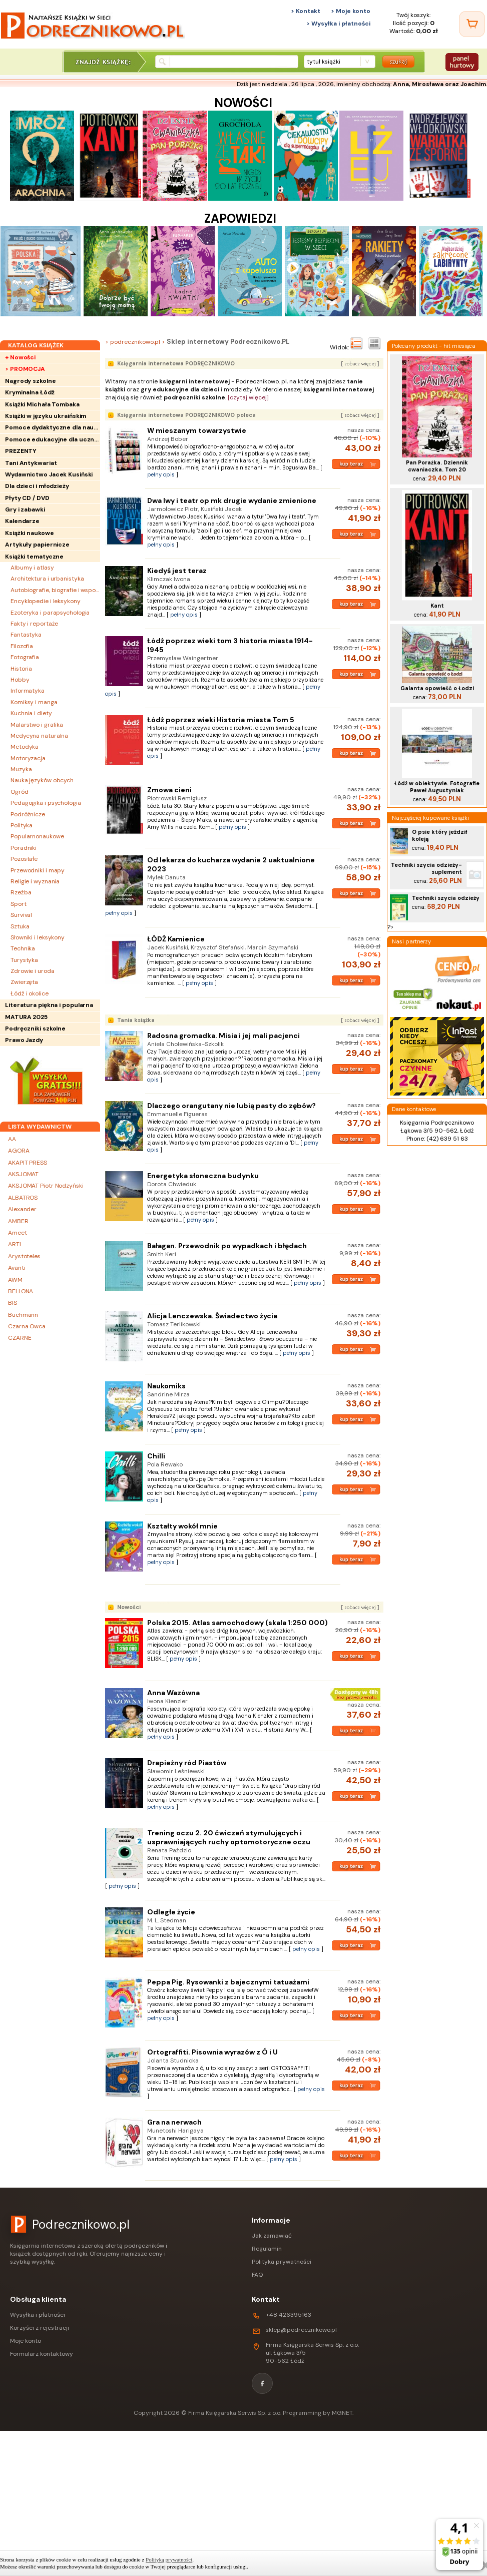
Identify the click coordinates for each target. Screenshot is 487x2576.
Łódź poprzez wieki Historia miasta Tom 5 (220, 719)
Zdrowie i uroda (33, 971)
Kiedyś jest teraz (177, 570)
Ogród (20, 792)
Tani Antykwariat (31, 463)
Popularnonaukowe (37, 836)
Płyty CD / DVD (27, 498)
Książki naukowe (29, 533)
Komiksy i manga (34, 702)
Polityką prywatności (169, 2559)
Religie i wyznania (35, 881)
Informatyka (28, 691)
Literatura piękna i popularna (49, 1005)
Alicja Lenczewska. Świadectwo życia (212, 1315)
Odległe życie (171, 1911)
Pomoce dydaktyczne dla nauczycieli (52, 427)
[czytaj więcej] (248, 397)
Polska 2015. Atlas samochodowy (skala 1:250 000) (237, 1622)
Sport (19, 904)
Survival (21, 915)
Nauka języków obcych (42, 780)
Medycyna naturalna (39, 736)
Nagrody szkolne (30, 381)
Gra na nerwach (174, 2122)
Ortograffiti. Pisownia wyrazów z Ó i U (212, 2051)
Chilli (156, 1455)
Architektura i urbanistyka (47, 579)
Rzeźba (21, 892)
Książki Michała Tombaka (42, 404)
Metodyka (25, 747)
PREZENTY (21, 451)
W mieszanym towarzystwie (196, 430)
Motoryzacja (28, 758)
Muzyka (21, 769)
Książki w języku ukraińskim (45, 416)
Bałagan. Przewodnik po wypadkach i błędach (227, 1245)
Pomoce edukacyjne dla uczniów (52, 439)
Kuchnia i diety (31, 713)
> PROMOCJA (25, 369)
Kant (437, 605)
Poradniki (24, 848)
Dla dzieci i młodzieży (37, 486)
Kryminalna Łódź (30, 392)
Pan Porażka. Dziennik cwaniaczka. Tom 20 (437, 466)
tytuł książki (323, 62)
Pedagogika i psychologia (46, 803)
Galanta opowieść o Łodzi (437, 688)
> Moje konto (350, 11)
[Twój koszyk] (472, 24)
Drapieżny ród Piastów (186, 1762)
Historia (21, 669)
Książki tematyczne (34, 557)
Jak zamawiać (272, 2236)
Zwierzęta (24, 982)
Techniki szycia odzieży (445, 897)
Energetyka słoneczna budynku (203, 1175)
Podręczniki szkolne (35, 1028)
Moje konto (25, 2341)
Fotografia (25, 657)
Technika (23, 948)
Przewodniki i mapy (38, 870)
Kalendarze (22, 521)
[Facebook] (262, 2383)
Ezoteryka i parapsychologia (50, 613)
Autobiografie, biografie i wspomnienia (55, 590)
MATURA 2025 (26, 1017)
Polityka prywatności (281, 2262)
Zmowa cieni (169, 789)
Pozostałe (24, 859)
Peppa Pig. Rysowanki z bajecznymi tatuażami (228, 1981)
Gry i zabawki (25, 509)
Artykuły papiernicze (37, 545)
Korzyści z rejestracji (39, 2328)
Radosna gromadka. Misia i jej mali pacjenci (223, 1035)
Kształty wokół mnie (182, 1525)
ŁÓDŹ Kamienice (176, 938)
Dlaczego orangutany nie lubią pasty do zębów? (231, 1105)
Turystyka (24, 960)
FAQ (257, 2275)
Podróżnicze (28, 814)
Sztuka (20, 926)
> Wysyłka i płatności (338, 24)
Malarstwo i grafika (37, 725)
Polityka (22, 825)
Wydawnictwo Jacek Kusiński (49, 474)
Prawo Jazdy (24, 1040)
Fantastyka (26, 635)
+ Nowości (20, 357)
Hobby (20, 680)
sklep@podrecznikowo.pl (301, 2330)
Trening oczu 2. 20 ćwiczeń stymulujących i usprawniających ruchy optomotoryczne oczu (228, 1837)
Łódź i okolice (30, 993)
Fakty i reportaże (34, 624)
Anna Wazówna (173, 1692)
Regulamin (267, 2249)
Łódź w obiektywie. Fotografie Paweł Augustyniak (436, 787)
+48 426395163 (288, 2315)
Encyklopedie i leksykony (46, 601)
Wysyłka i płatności (37, 2315)
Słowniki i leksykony (38, 937)
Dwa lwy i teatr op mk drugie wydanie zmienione (231, 500)
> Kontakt (305, 11)
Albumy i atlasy (32, 568)
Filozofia (22, 646)
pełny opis (161, 474)
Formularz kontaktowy (41, 2354)
